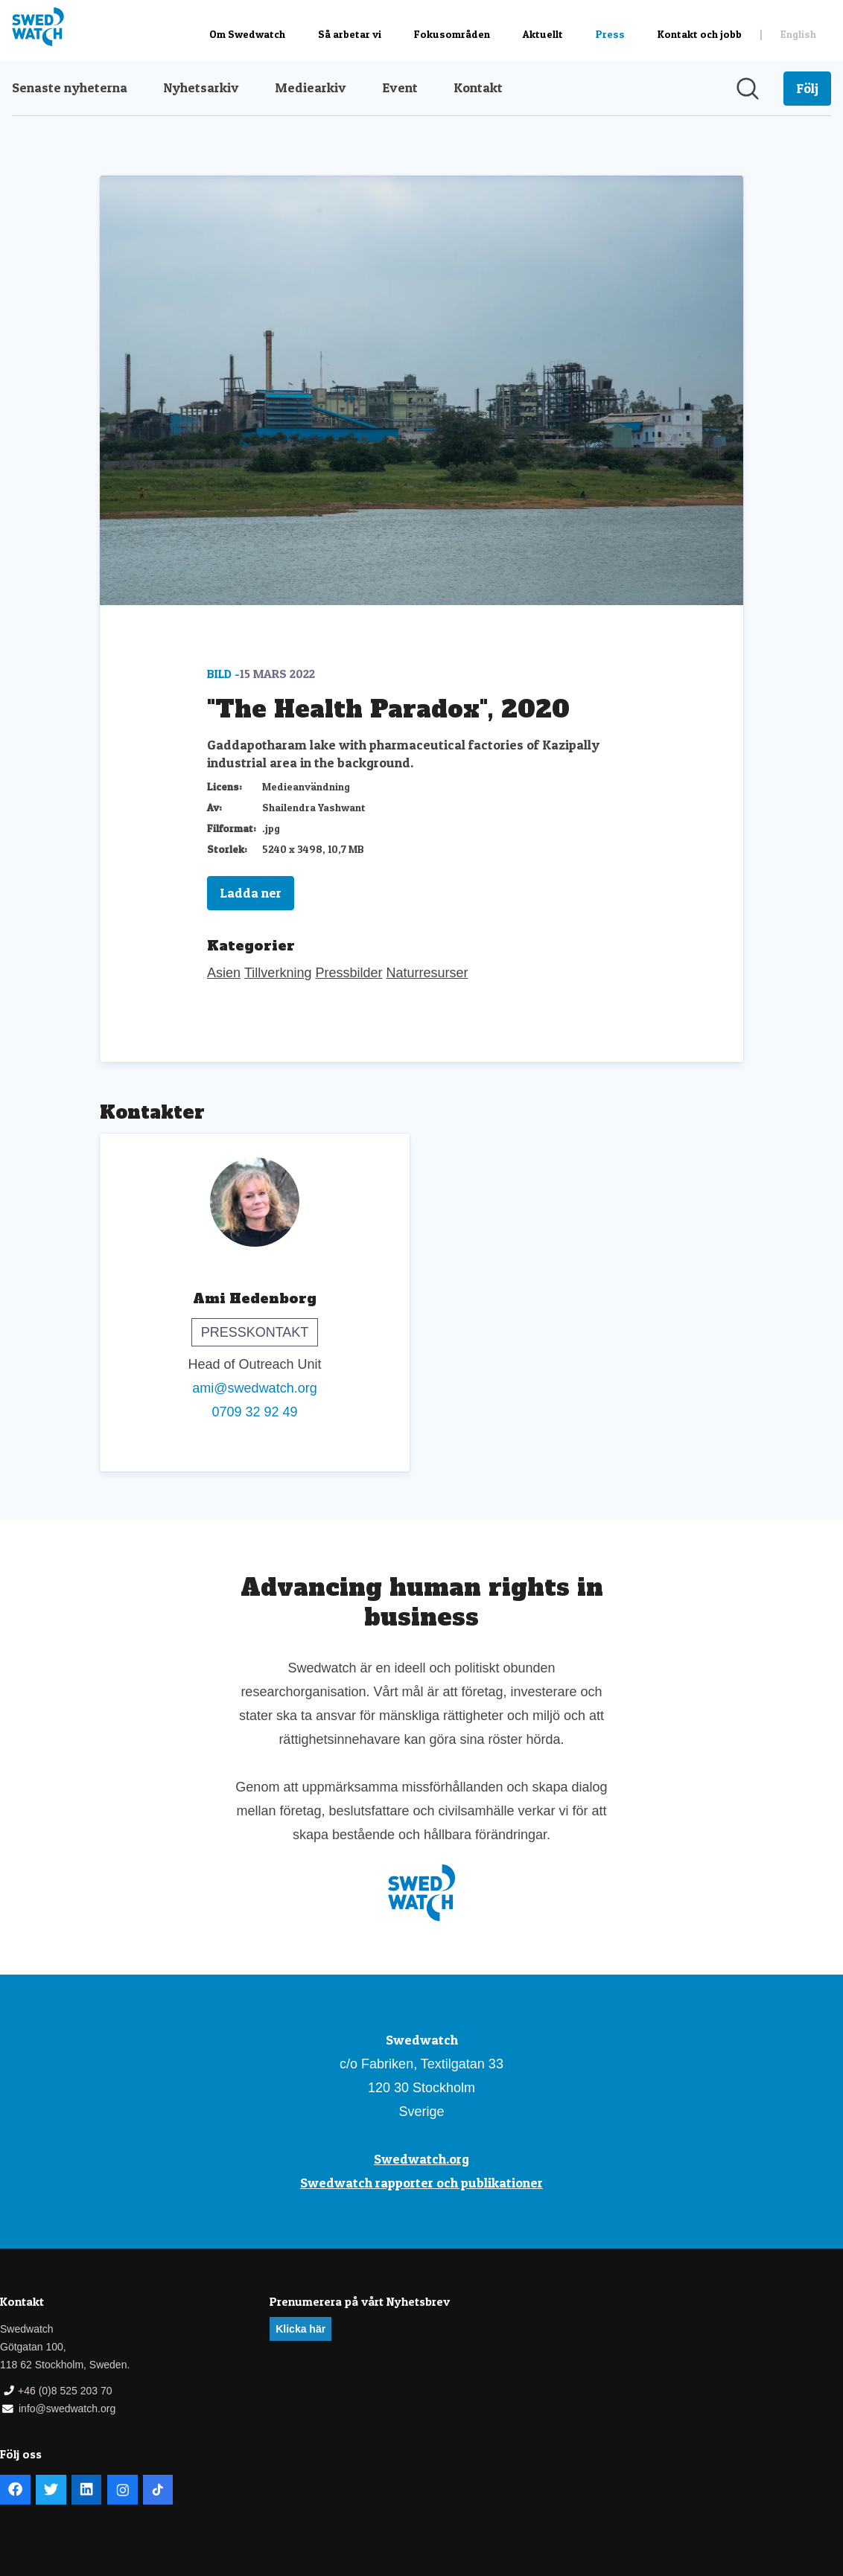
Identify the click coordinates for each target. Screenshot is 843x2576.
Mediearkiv (310, 87)
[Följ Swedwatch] (807, 88)
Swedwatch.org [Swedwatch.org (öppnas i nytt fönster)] (421, 2159)
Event (400, 87)
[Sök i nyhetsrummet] (748, 88)
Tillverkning (277, 972)
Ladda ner (250, 893)
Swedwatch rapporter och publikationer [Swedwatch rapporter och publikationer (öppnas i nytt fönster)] (421, 2182)
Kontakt (478, 87)
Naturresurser (427, 972)
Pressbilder (348, 972)
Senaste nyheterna (69, 87)
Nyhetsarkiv (201, 87)
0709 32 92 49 (254, 1411)
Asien (224, 972)
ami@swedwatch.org (254, 1388)
